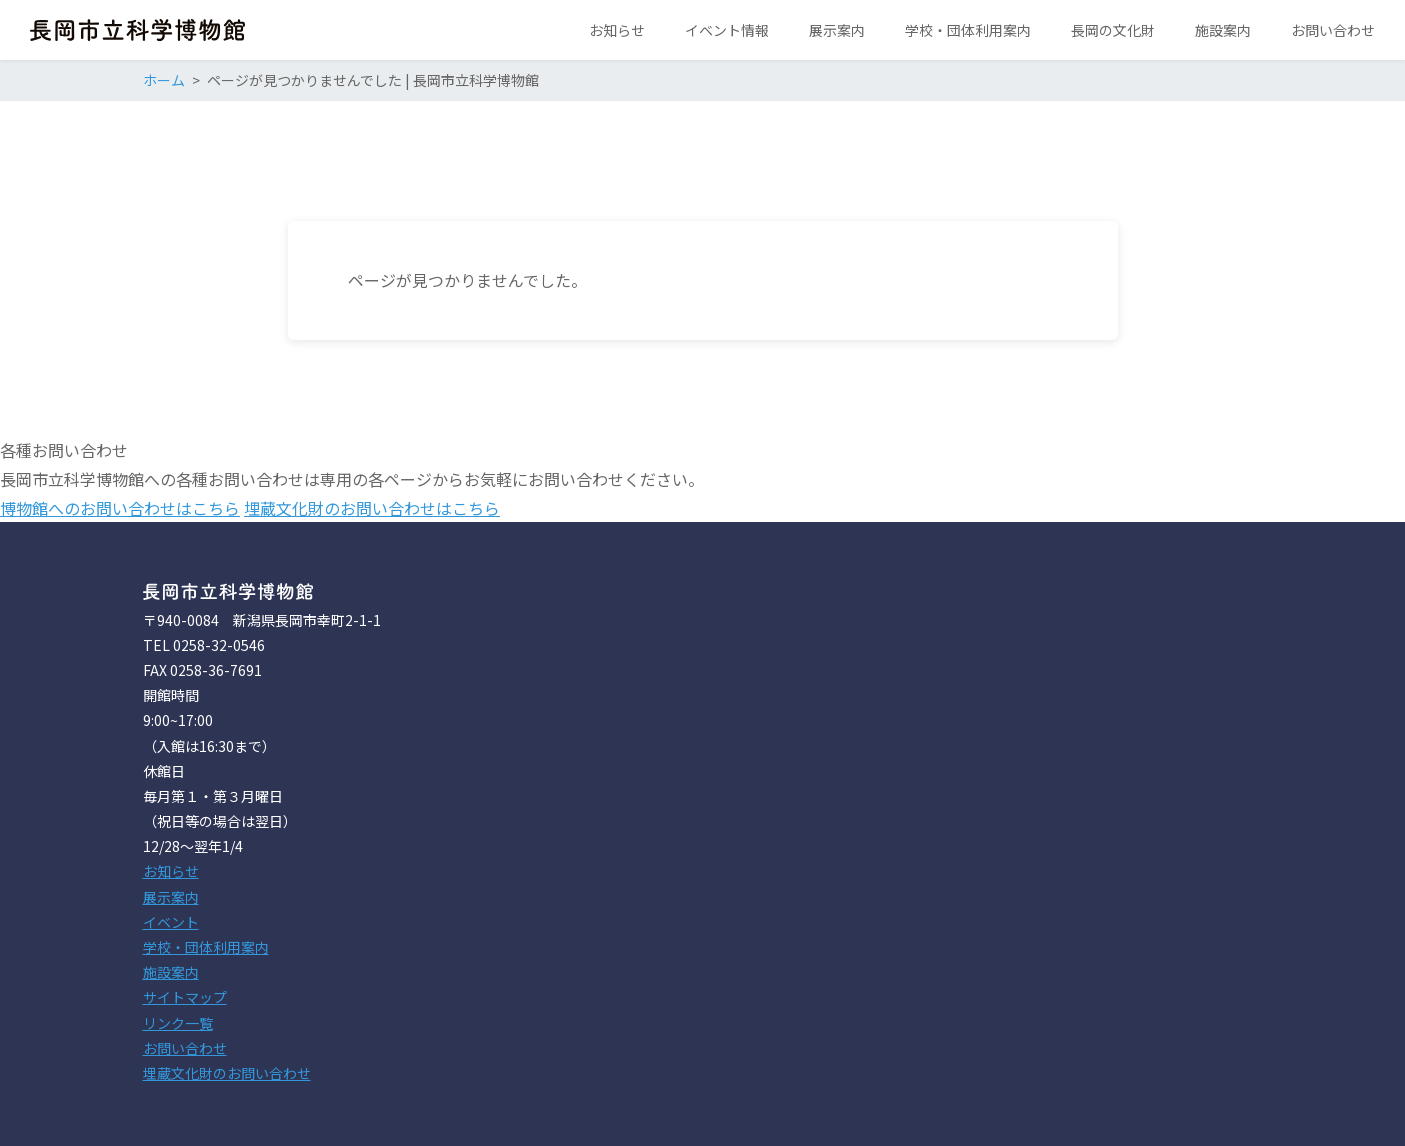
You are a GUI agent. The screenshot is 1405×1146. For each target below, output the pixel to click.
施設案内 (171, 972)
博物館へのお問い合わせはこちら (120, 508)
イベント (171, 922)
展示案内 (171, 897)
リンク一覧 (178, 1023)
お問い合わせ (185, 1048)
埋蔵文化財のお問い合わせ (227, 1073)
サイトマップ (185, 997)
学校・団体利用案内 (206, 947)
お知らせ (171, 871)
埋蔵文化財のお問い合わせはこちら (372, 508)
